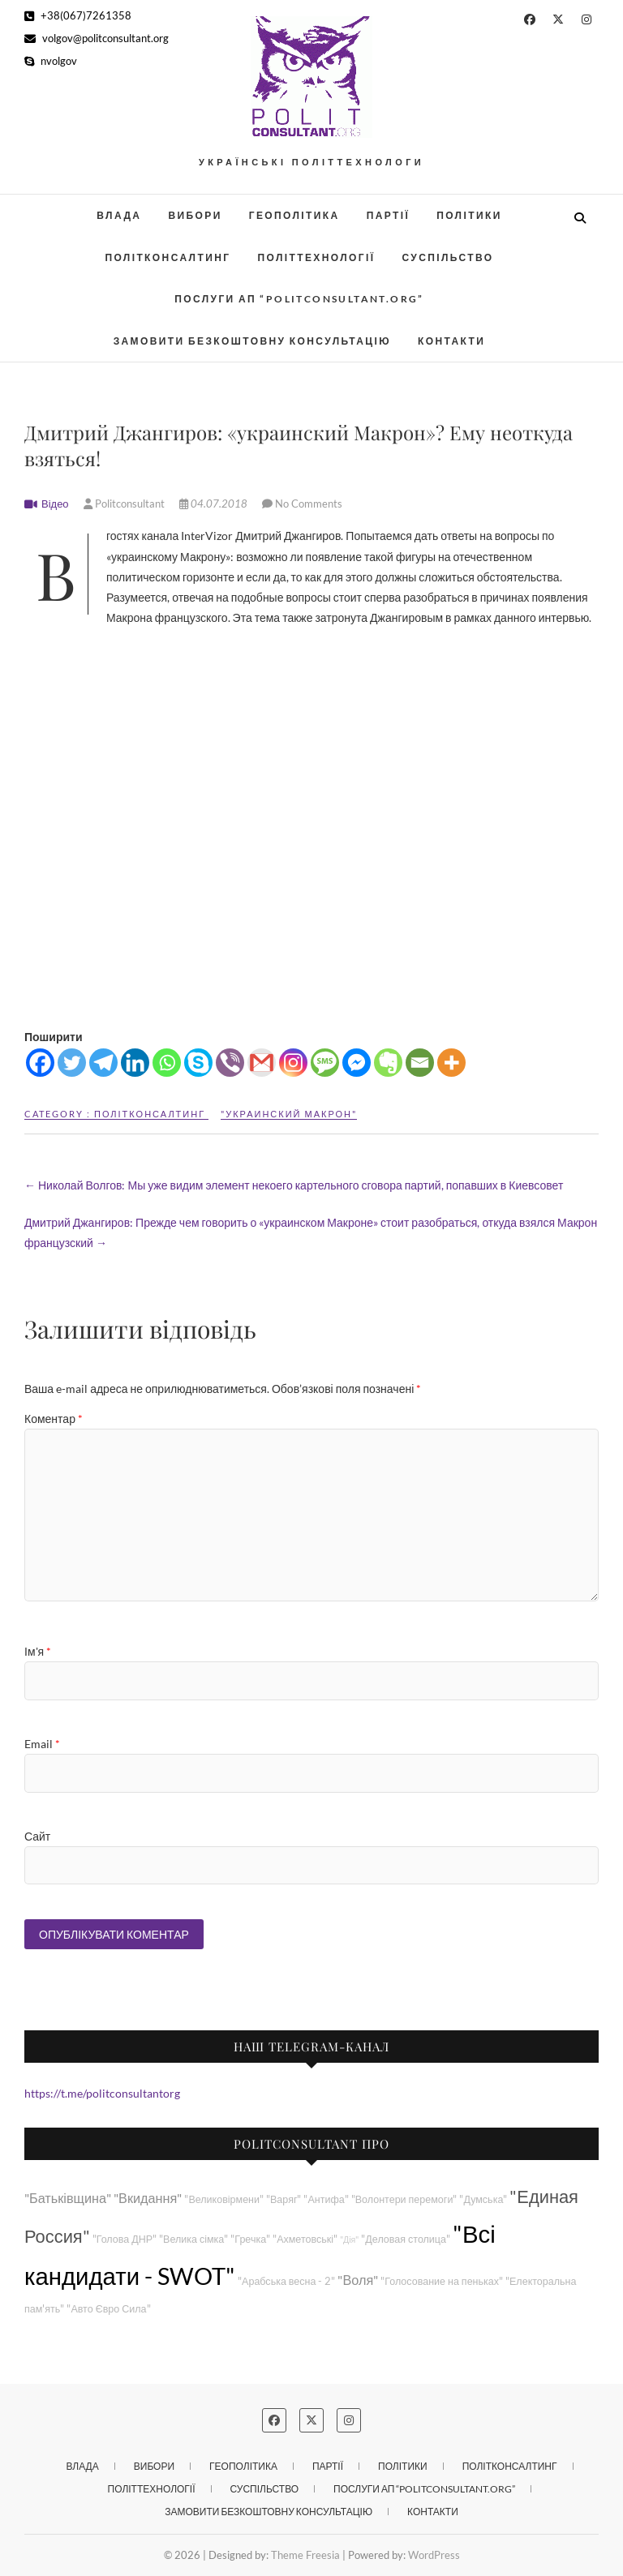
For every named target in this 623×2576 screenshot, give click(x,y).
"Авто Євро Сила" (108, 2309)
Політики (469, 215)
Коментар (53, 1418)
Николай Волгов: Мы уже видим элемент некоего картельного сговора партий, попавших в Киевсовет (293, 1185)
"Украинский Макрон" (289, 1113)
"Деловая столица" (405, 2239)
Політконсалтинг (167, 257)
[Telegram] (103, 1062)
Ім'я (37, 1651)
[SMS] (325, 1062)
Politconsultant (125, 503)
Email (42, 1744)
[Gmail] (261, 1062)
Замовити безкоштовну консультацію (252, 341)
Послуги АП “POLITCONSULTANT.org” (299, 299)
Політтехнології (316, 257)
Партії (388, 215)
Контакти (451, 341)
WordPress (434, 2554)
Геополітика (294, 215)
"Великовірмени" (224, 2199)
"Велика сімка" (193, 2239)
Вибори (194, 215)
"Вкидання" (148, 2197)
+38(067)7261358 (77, 15)
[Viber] (230, 1062)
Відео (55, 503)
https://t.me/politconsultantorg (102, 2093)
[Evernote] (388, 1062)
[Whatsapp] (167, 1062)
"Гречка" (250, 2239)
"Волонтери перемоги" (404, 2199)
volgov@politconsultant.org (96, 38)
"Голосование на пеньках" (441, 2281)
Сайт (37, 1836)
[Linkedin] (135, 1062)
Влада (119, 215)
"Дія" (349, 2239)
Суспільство (447, 257)
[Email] (420, 1062)
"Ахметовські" (305, 2239)
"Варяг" (283, 2199)
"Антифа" (325, 2199)
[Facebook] (40, 1062)
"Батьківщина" (67, 2197)
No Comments (308, 503)
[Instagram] (293, 1062)
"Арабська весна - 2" (286, 2281)
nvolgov (50, 60)
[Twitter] (72, 1062)
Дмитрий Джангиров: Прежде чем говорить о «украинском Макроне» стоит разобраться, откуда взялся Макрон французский (310, 1232)
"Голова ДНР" (124, 2239)
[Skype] (198, 1062)
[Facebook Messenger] (356, 1062)
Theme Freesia (305, 2554)
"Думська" (483, 2199)
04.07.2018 (214, 503)
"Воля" (357, 2279)
